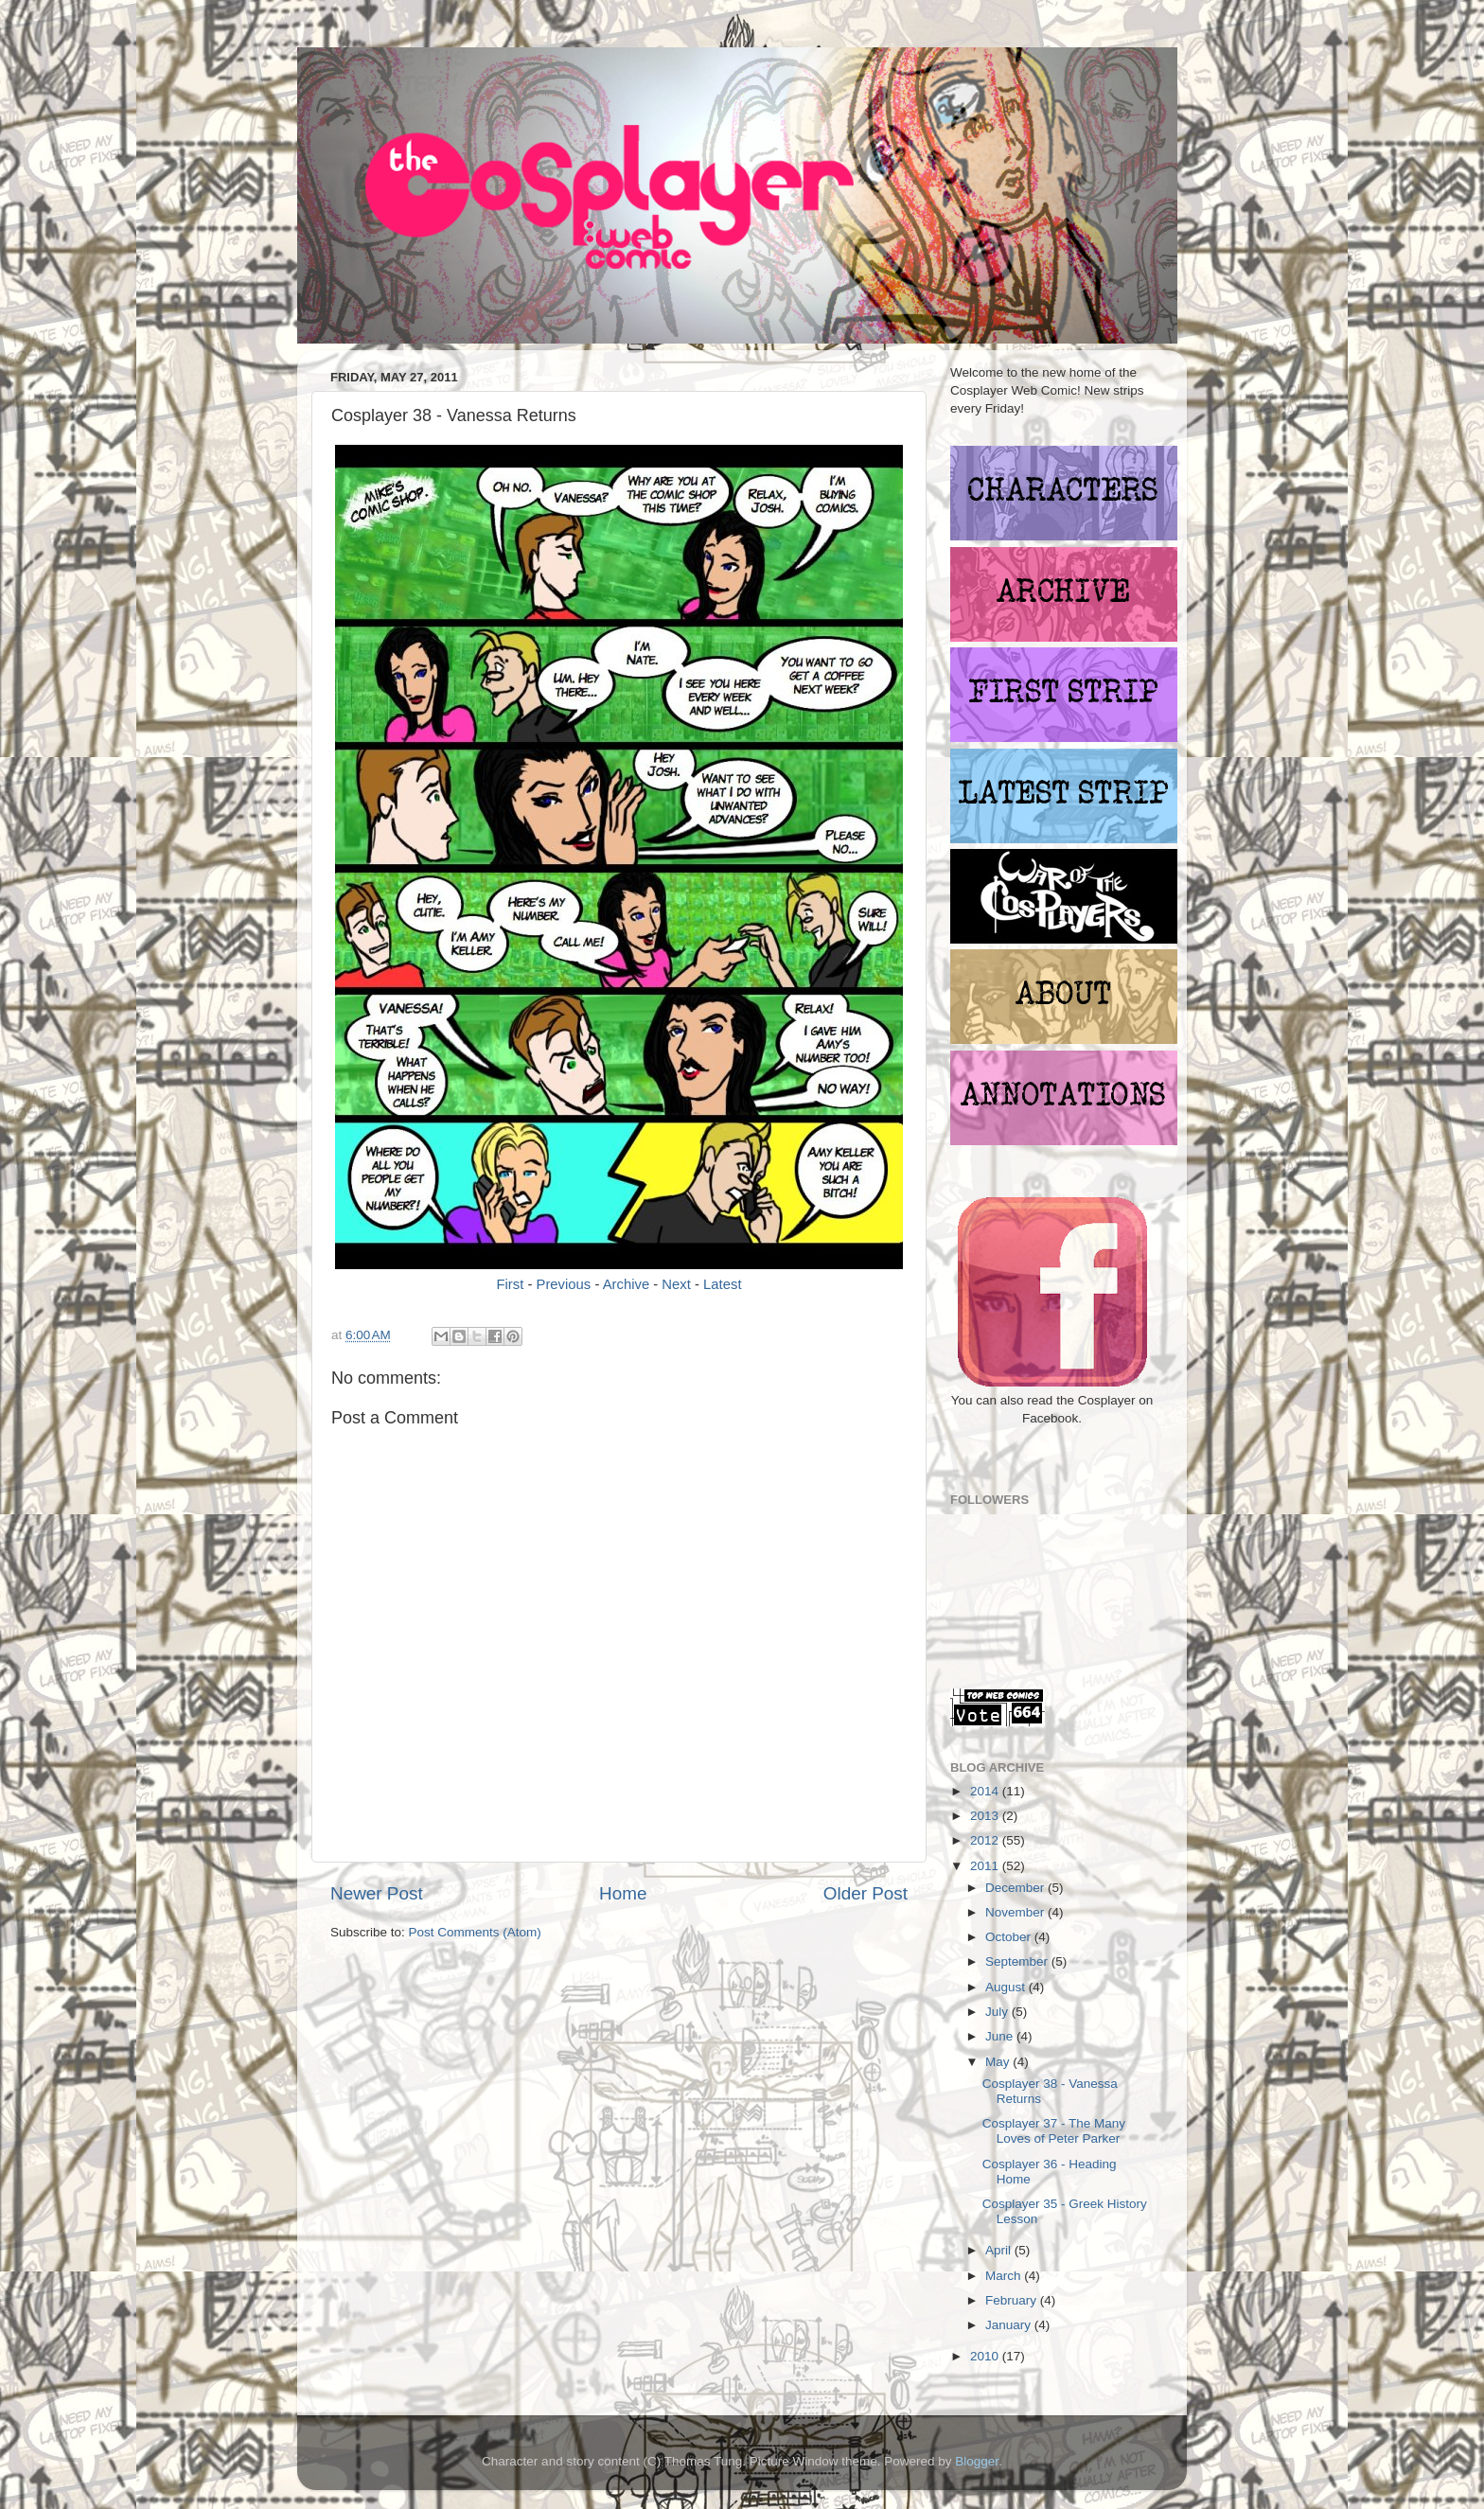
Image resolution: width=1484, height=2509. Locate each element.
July (998, 2012)
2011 (986, 1866)
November (1016, 1912)
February (1012, 2300)
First (509, 1284)
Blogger (976, 2461)
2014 (986, 1791)
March (1004, 2276)
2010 (986, 2356)
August (1007, 1987)
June (1000, 2036)
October (1009, 1937)
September (1018, 1961)
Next (676, 1284)
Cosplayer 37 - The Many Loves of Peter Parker (1053, 2131)
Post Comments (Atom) (475, 1932)
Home (622, 1893)
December (1016, 1888)
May (999, 2062)
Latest (722, 1284)
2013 (986, 1816)
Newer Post (376, 1893)
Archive (626, 1284)
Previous (564, 1284)
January (1009, 2325)
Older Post (865, 1893)
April (1000, 2250)
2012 (986, 1840)
